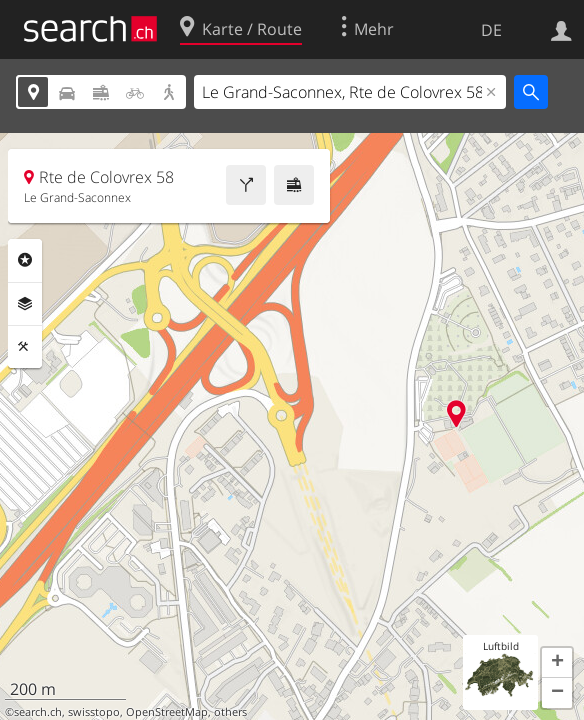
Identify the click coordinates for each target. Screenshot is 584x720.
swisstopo (94, 712)
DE (491, 30)
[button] (557, 663)
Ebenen (25, 304)
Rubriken (25, 260)
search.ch (38, 712)
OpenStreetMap (167, 712)
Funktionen (25, 347)
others (230, 712)
